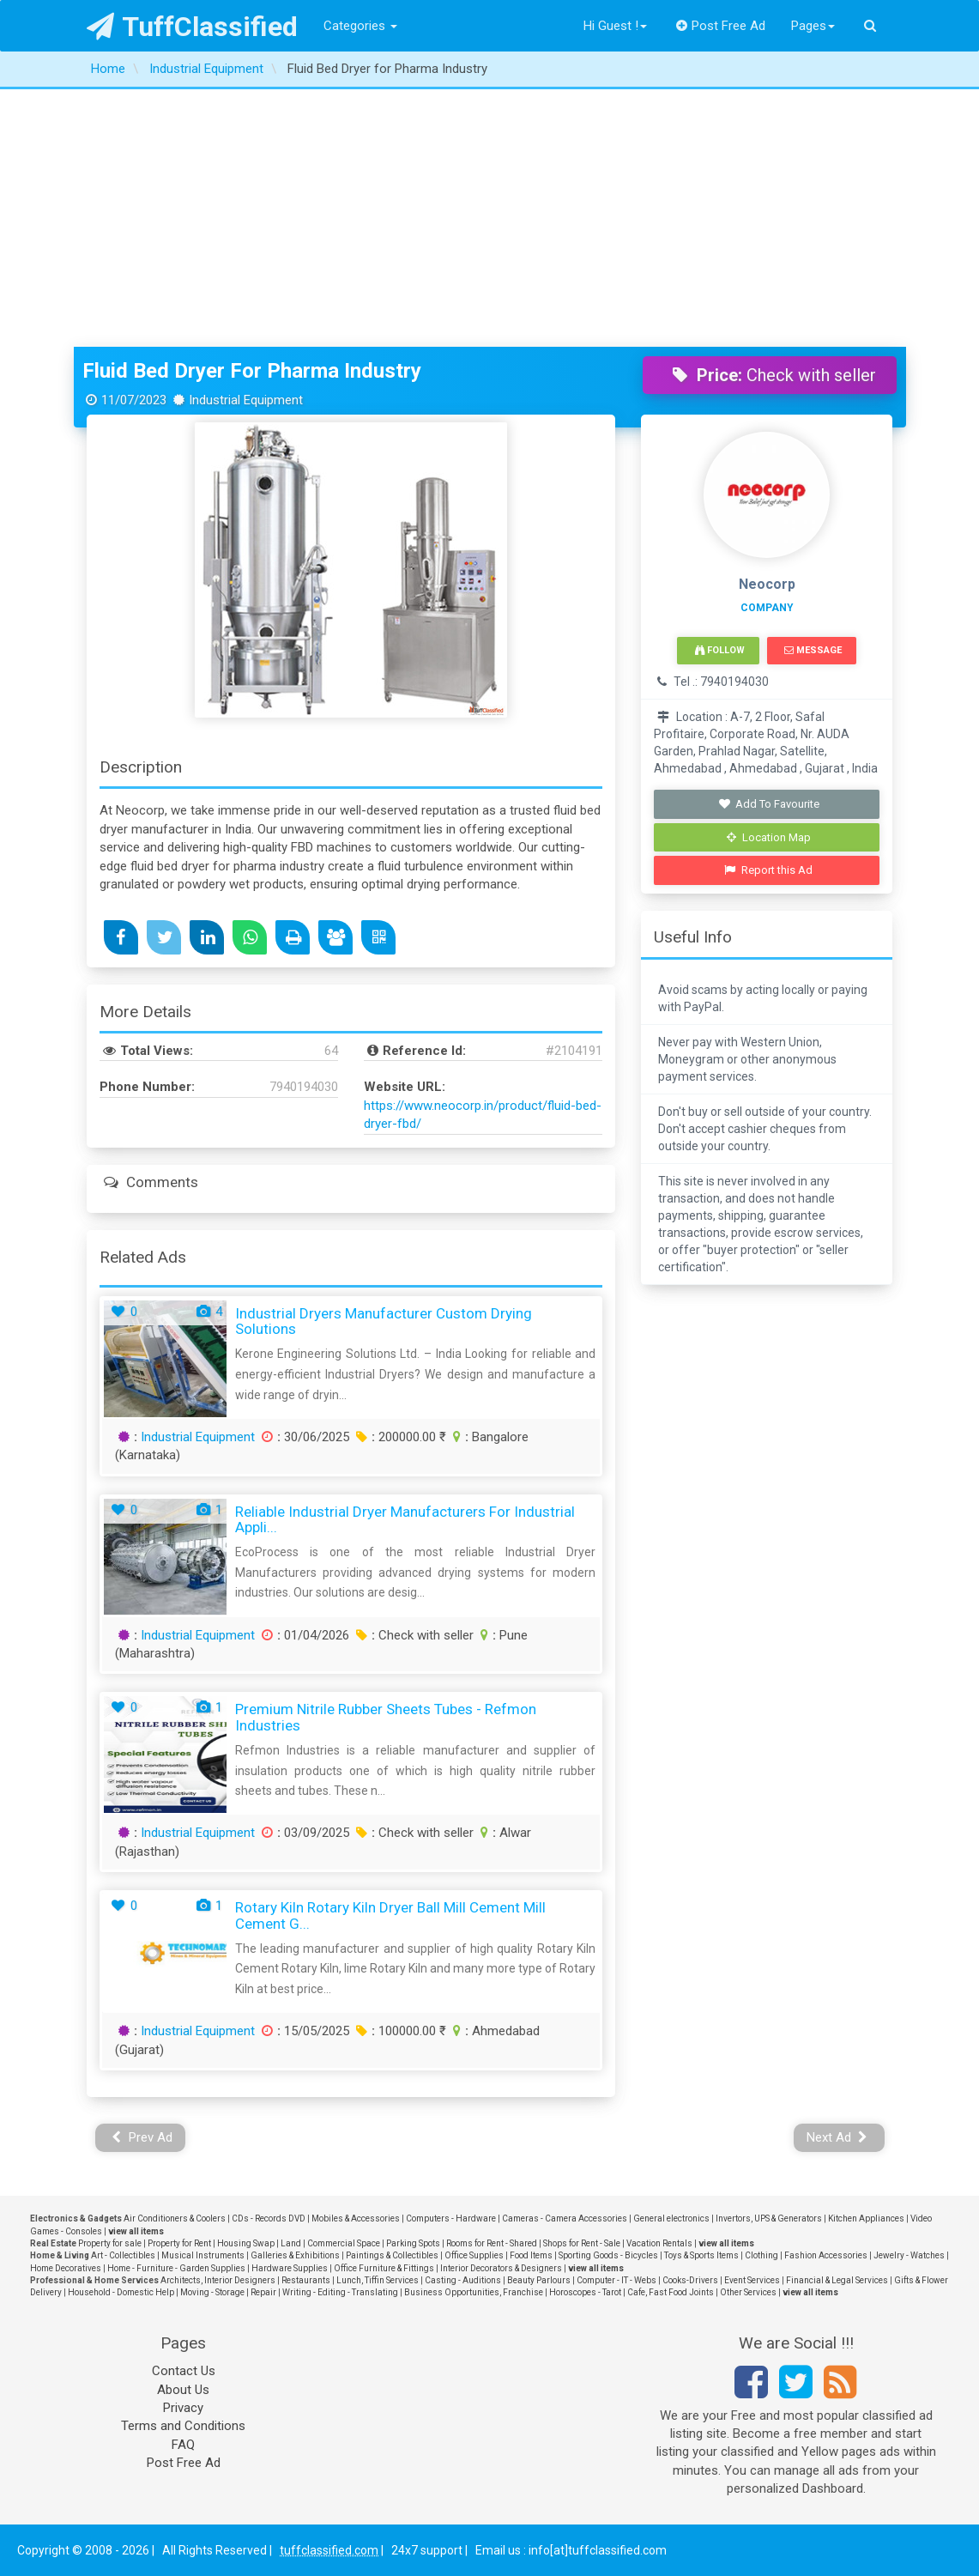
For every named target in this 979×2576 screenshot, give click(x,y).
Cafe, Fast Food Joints (670, 2292)
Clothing (761, 2255)
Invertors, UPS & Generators (769, 2218)
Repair (263, 2292)
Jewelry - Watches (909, 2255)
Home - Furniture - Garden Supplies (176, 2268)
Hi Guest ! (615, 25)
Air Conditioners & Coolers (175, 2218)
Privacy (183, 2407)
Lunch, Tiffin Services (377, 2280)
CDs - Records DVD (268, 2218)
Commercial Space (343, 2243)
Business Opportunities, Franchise (473, 2292)
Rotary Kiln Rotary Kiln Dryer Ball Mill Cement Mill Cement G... (390, 1915)
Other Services (748, 2292)
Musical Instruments (203, 2255)
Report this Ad (768, 870)
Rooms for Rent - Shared (491, 2243)
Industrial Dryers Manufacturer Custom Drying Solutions (383, 1321)
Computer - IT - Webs (616, 2280)
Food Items (531, 2255)
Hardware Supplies (289, 2268)
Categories (360, 25)
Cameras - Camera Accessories (564, 2218)
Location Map (769, 837)
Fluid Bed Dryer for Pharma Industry (251, 371)
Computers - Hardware (451, 2218)
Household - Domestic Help (121, 2292)
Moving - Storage (212, 2292)
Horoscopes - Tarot (585, 2292)
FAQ (183, 2444)
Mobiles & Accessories (355, 2218)
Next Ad (837, 2137)
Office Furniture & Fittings (384, 2268)
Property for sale (110, 2243)
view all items (136, 2231)
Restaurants (305, 2280)
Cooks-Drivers (690, 2280)
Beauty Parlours (539, 2280)
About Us (183, 2389)
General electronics (671, 2218)
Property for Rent (179, 2243)
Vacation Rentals (659, 2243)
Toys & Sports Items (701, 2255)
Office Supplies (474, 2255)
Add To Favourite (768, 803)
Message (813, 650)
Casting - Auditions (463, 2280)
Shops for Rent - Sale (581, 2243)
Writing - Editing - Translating (340, 2292)
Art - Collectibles (123, 2255)
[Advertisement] (489, 218)
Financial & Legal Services (837, 2280)
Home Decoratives (65, 2268)
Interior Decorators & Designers (501, 2268)
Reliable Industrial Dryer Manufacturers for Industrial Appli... (405, 1520)
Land (291, 2243)
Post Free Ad (720, 25)
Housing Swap (246, 2243)
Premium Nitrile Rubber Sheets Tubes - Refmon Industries (385, 1717)
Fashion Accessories (825, 2255)
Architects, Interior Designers (217, 2280)
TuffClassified (193, 26)
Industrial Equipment (198, 1437)
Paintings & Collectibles (392, 2255)
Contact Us (183, 2371)
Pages (813, 25)
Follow (720, 650)
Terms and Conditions (183, 2426)
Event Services (752, 2280)
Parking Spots (413, 2243)
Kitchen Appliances (866, 2218)
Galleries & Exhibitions (295, 2255)
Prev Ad (142, 2137)
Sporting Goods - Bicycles (608, 2255)
